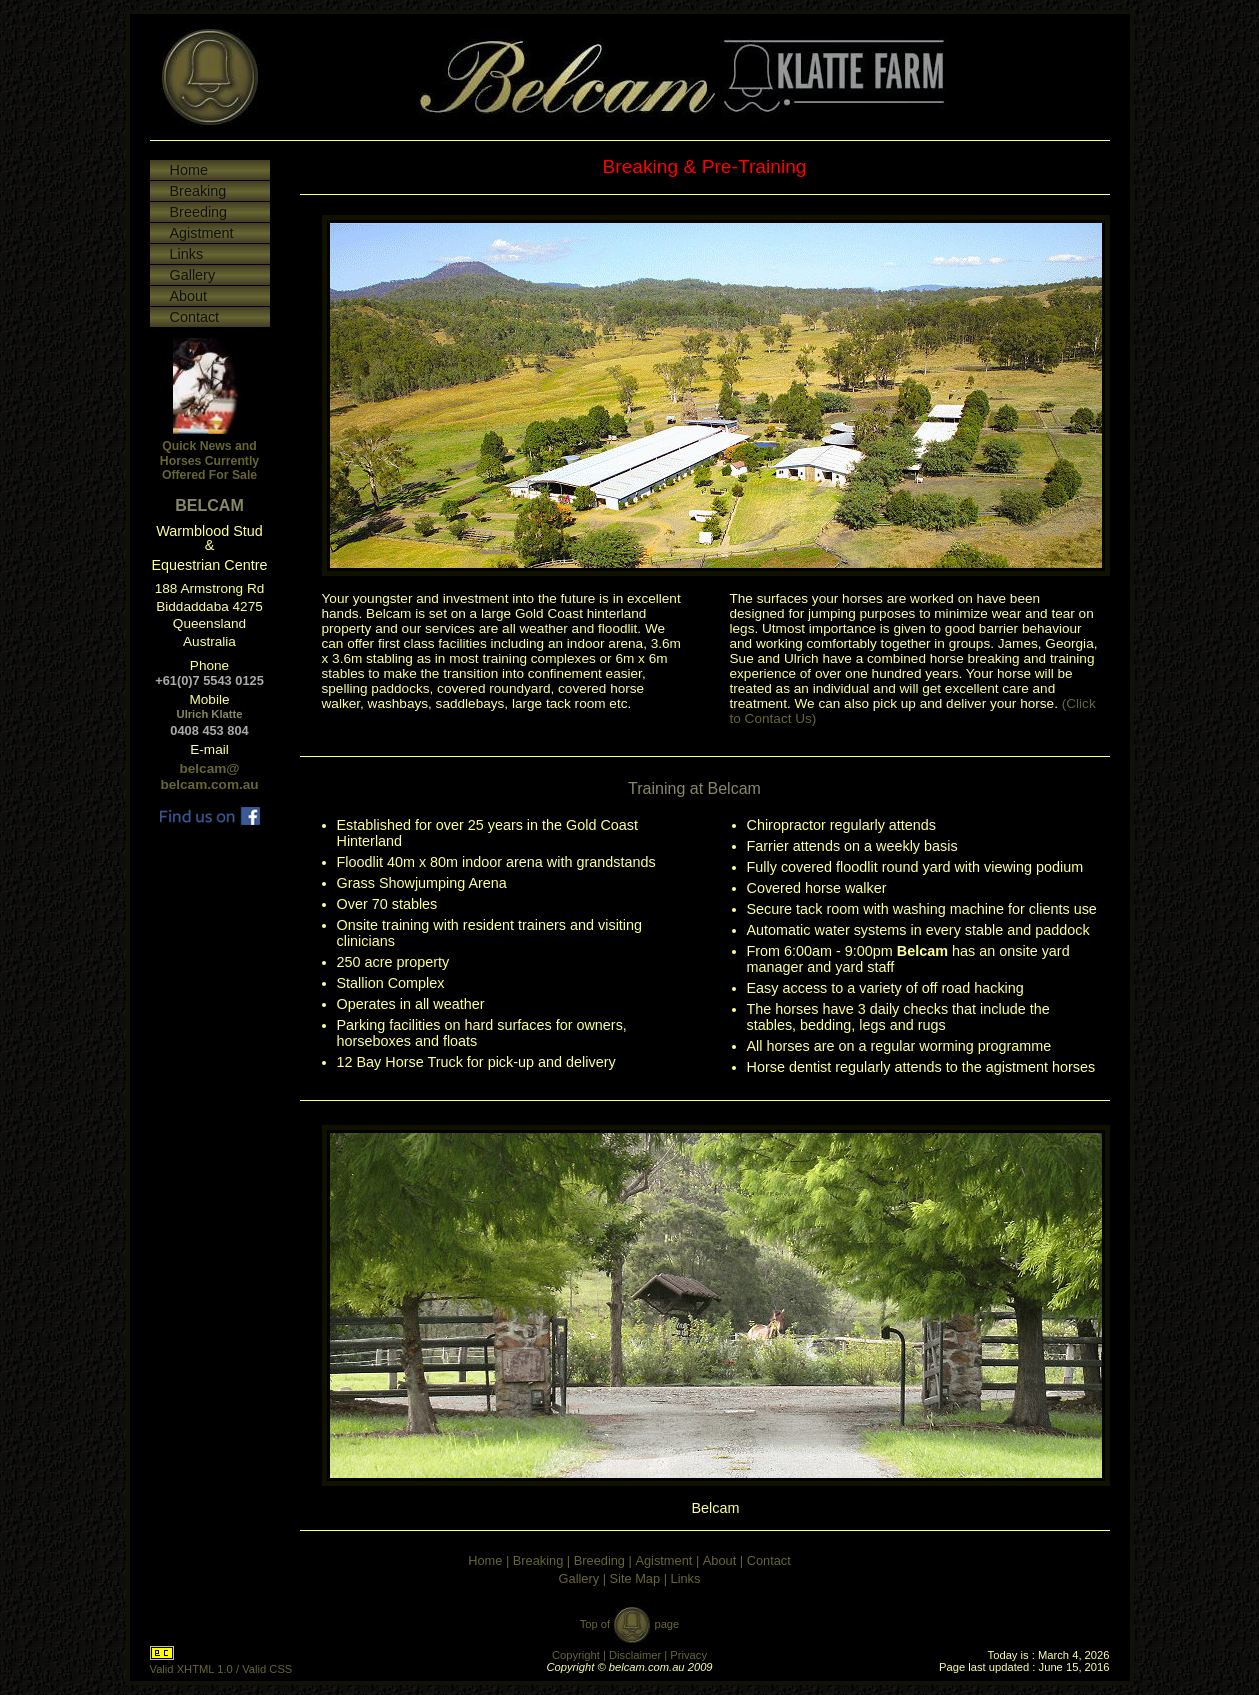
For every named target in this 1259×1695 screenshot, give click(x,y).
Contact (195, 317)
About (189, 296)
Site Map (635, 1578)
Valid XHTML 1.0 (191, 1669)
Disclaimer (635, 1655)
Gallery (193, 275)
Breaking (198, 191)
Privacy (688, 1655)
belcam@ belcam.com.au (209, 776)
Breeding (199, 212)
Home (189, 170)
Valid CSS (267, 1669)
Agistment (202, 233)
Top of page (630, 1624)
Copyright (576, 1655)
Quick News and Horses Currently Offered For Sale (209, 460)
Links (187, 254)
